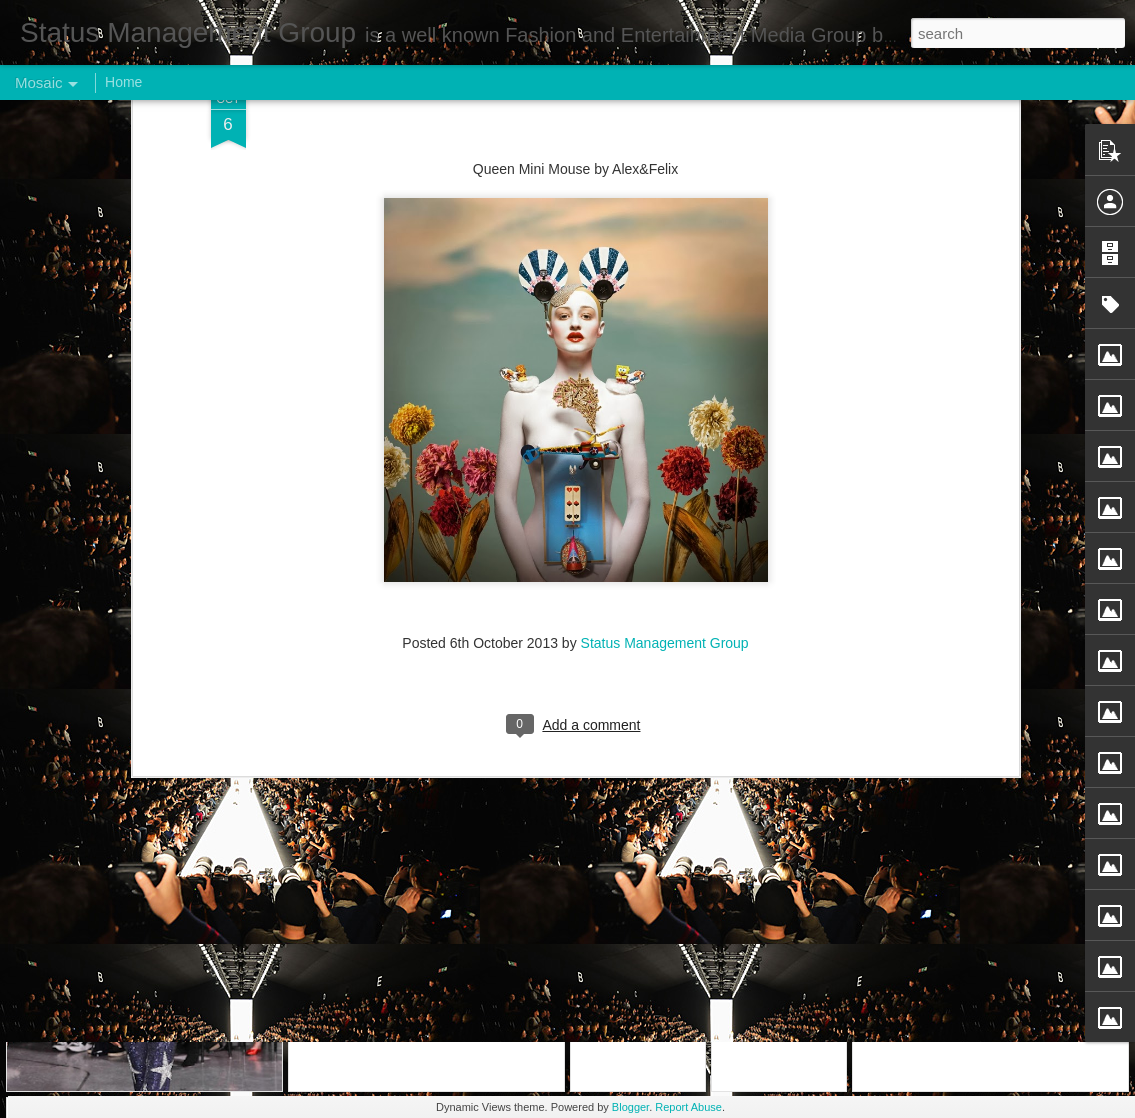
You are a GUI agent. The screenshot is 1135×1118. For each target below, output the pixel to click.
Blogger (630, 1107)
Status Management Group (665, 281)
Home (123, 82)
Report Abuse (688, 1107)
